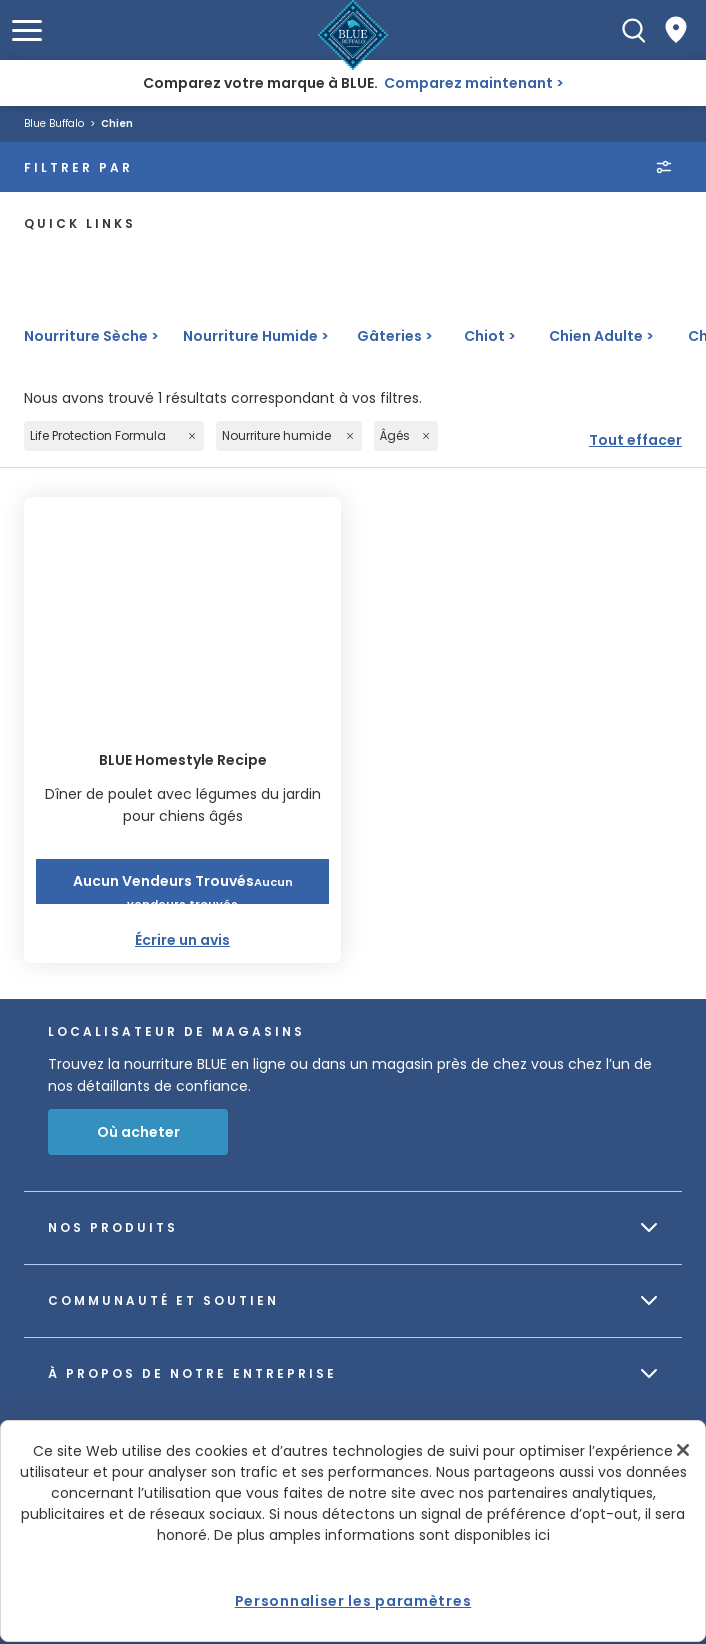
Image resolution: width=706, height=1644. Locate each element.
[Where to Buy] (676, 30)
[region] (353, 1531)
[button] (27, 30)
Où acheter (138, 1132)
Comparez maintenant (468, 83)
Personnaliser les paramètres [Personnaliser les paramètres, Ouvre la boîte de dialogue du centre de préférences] (353, 1601)
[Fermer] (683, 1450)
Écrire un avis (182, 940)
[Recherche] (634, 30)
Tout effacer (635, 440)
